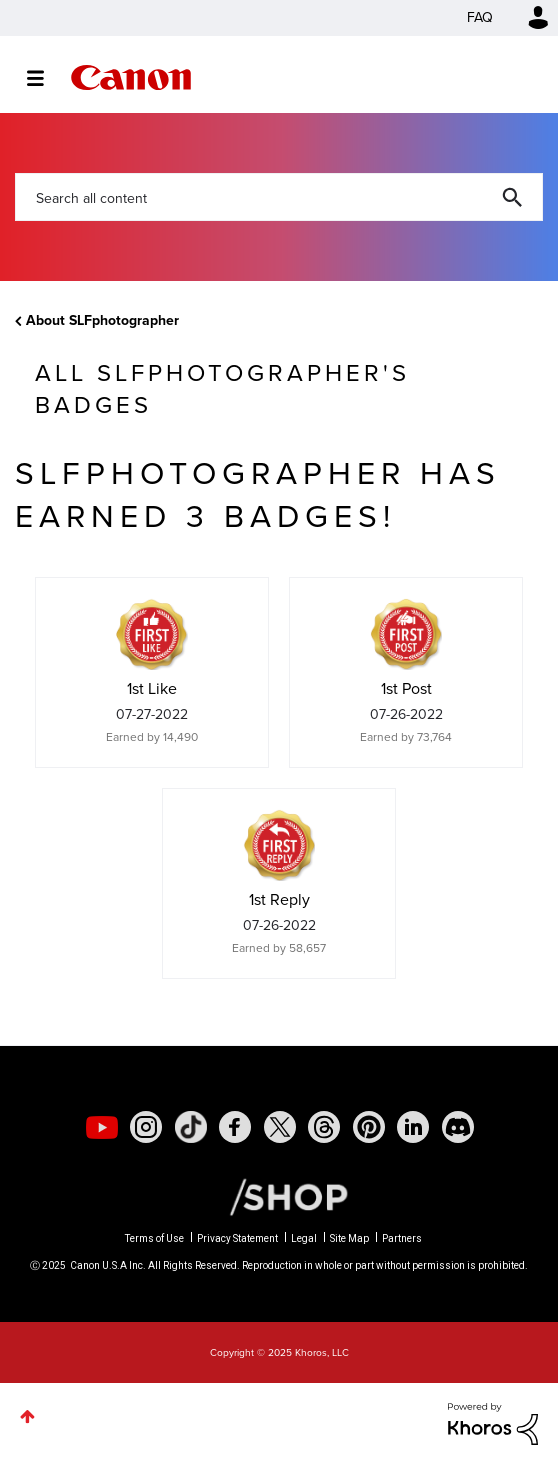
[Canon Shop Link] (279, 1196)
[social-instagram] (146, 1127)
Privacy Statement (237, 1238)
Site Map (349, 1238)
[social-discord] (458, 1127)
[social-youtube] (102, 1127)
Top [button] (27, 1416)
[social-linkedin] (413, 1127)
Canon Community (131, 77)
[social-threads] (324, 1127)
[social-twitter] (280, 1127)
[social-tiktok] (191, 1127)
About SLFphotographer (102, 320)
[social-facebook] (235, 1127)
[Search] (279, 197)
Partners (402, 1238)
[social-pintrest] (369, 1127)
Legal (304, 1238)
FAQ (480, 17)
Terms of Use (154, 1238)
